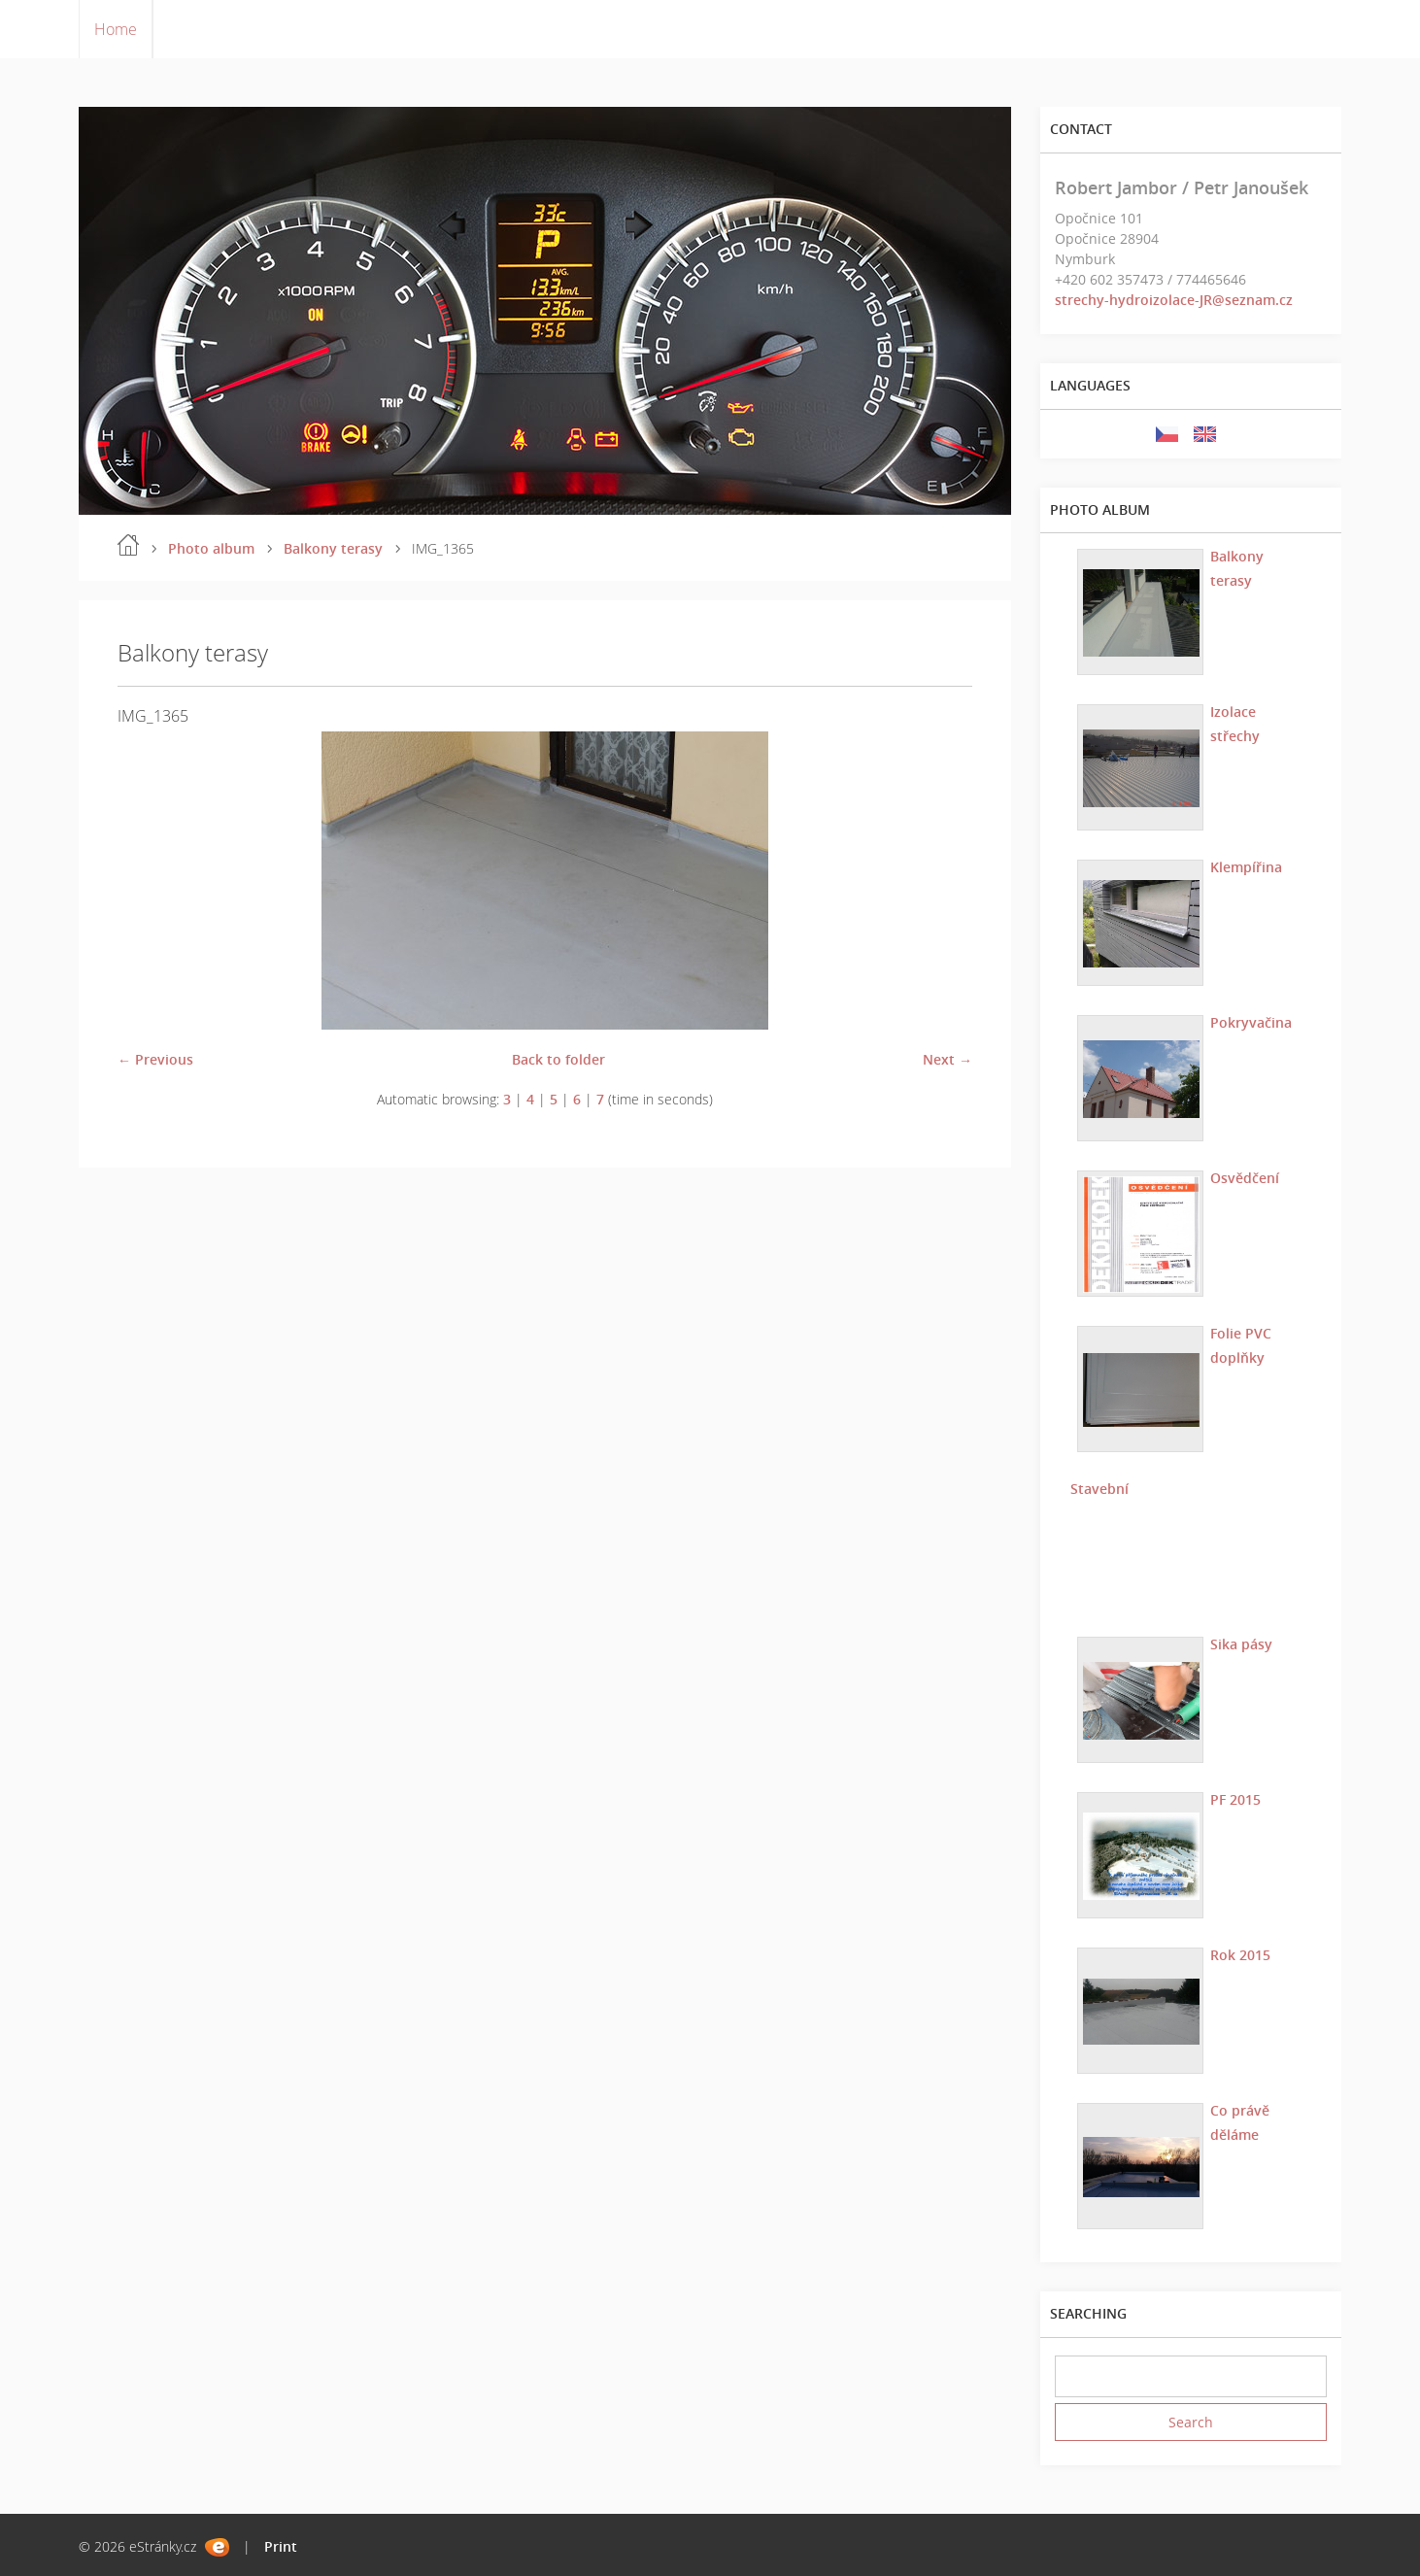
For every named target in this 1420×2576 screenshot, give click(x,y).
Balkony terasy (333, 548)
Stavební (1098, 1487)
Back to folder (558, 1059)
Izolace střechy (1234, 722)
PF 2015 (1234, 1798)
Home (115, 29)
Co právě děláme (1238, 2121)
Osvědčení (1243, 1177)
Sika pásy (1240, 1643)
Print (280, 2546)
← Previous (155, 1059)
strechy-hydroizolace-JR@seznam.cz (1174, 299)
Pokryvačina (1250, 1021)
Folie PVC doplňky (1239, 1344)
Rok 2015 (1239, 1954)
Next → (947, 1059)
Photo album (211, 548)
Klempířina (1245, 866)
